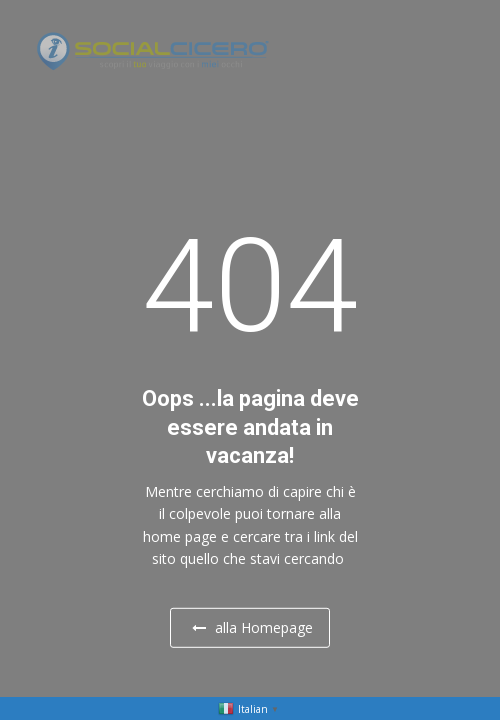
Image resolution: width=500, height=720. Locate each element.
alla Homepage (252, 627)
